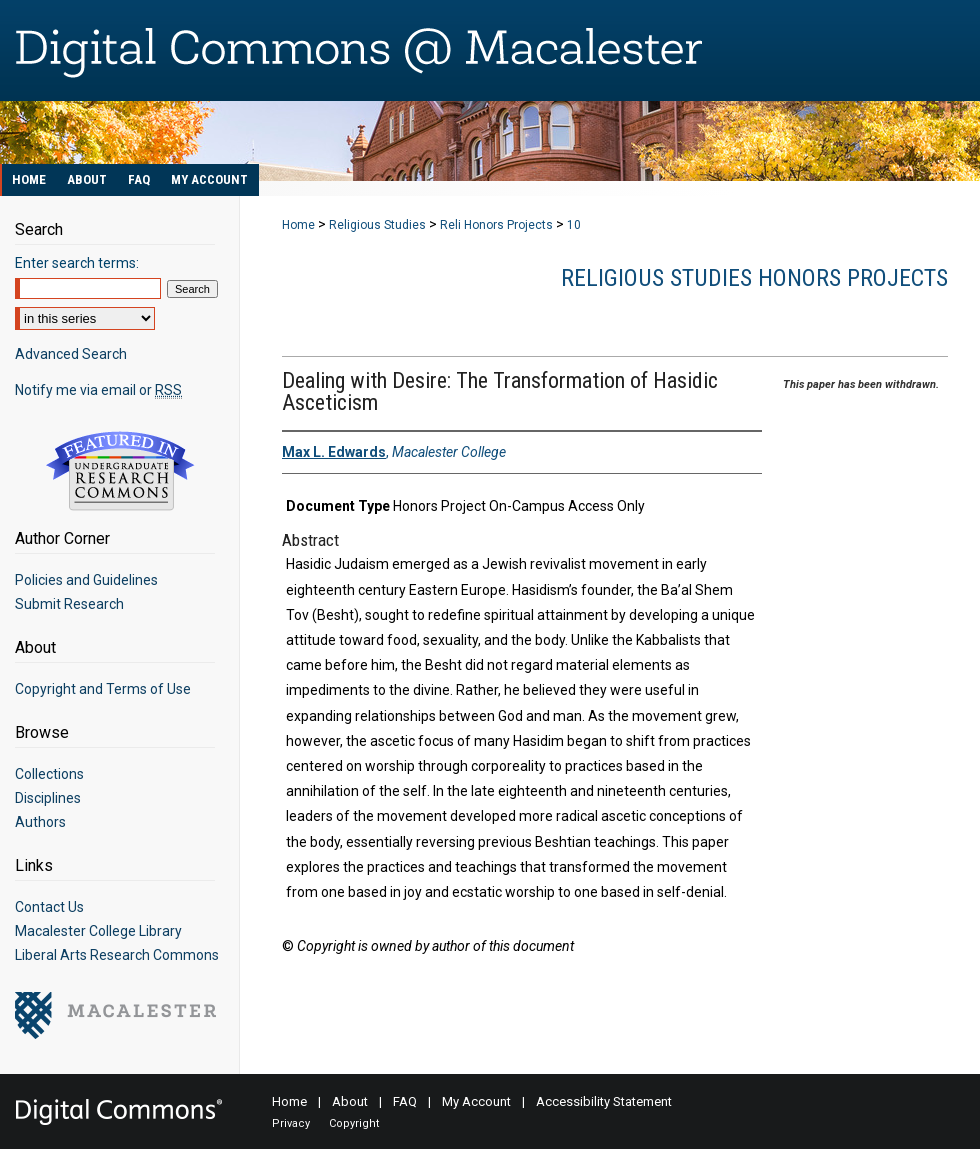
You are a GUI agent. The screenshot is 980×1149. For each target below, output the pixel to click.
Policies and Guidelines (86, 580)
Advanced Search (71, 354)
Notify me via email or (98, 390)
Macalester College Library (98, 931)
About (350, 1101)
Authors (40, 822)
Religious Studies (377, 225)
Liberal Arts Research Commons (117, 955)
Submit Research (69, 604)
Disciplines (48, 798)
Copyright (354, 1123)
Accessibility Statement (604, 1101)
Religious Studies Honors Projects (754, 278)
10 (574, 225)
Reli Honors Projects (496, 225)
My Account (476, 1101)
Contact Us (49, 907)
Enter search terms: (77, 263)
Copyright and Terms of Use (103, 689)
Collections (49, 774)
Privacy (291, 1123)
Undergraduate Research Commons (120, 471)
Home (298, 225)
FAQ (405, 1101)
